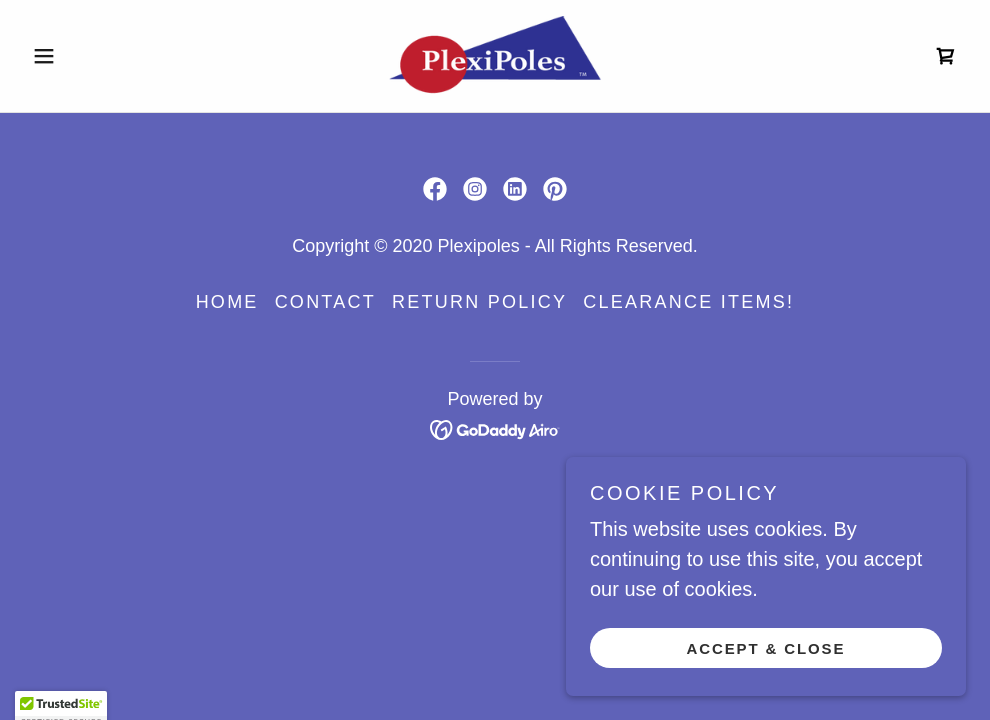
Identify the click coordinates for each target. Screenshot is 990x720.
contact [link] (325, 302)
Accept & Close (766, 689)
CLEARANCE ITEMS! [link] (688, 302)
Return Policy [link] (479, 302)
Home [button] (227, 302)
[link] (494, 56)
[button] (94, 56)
